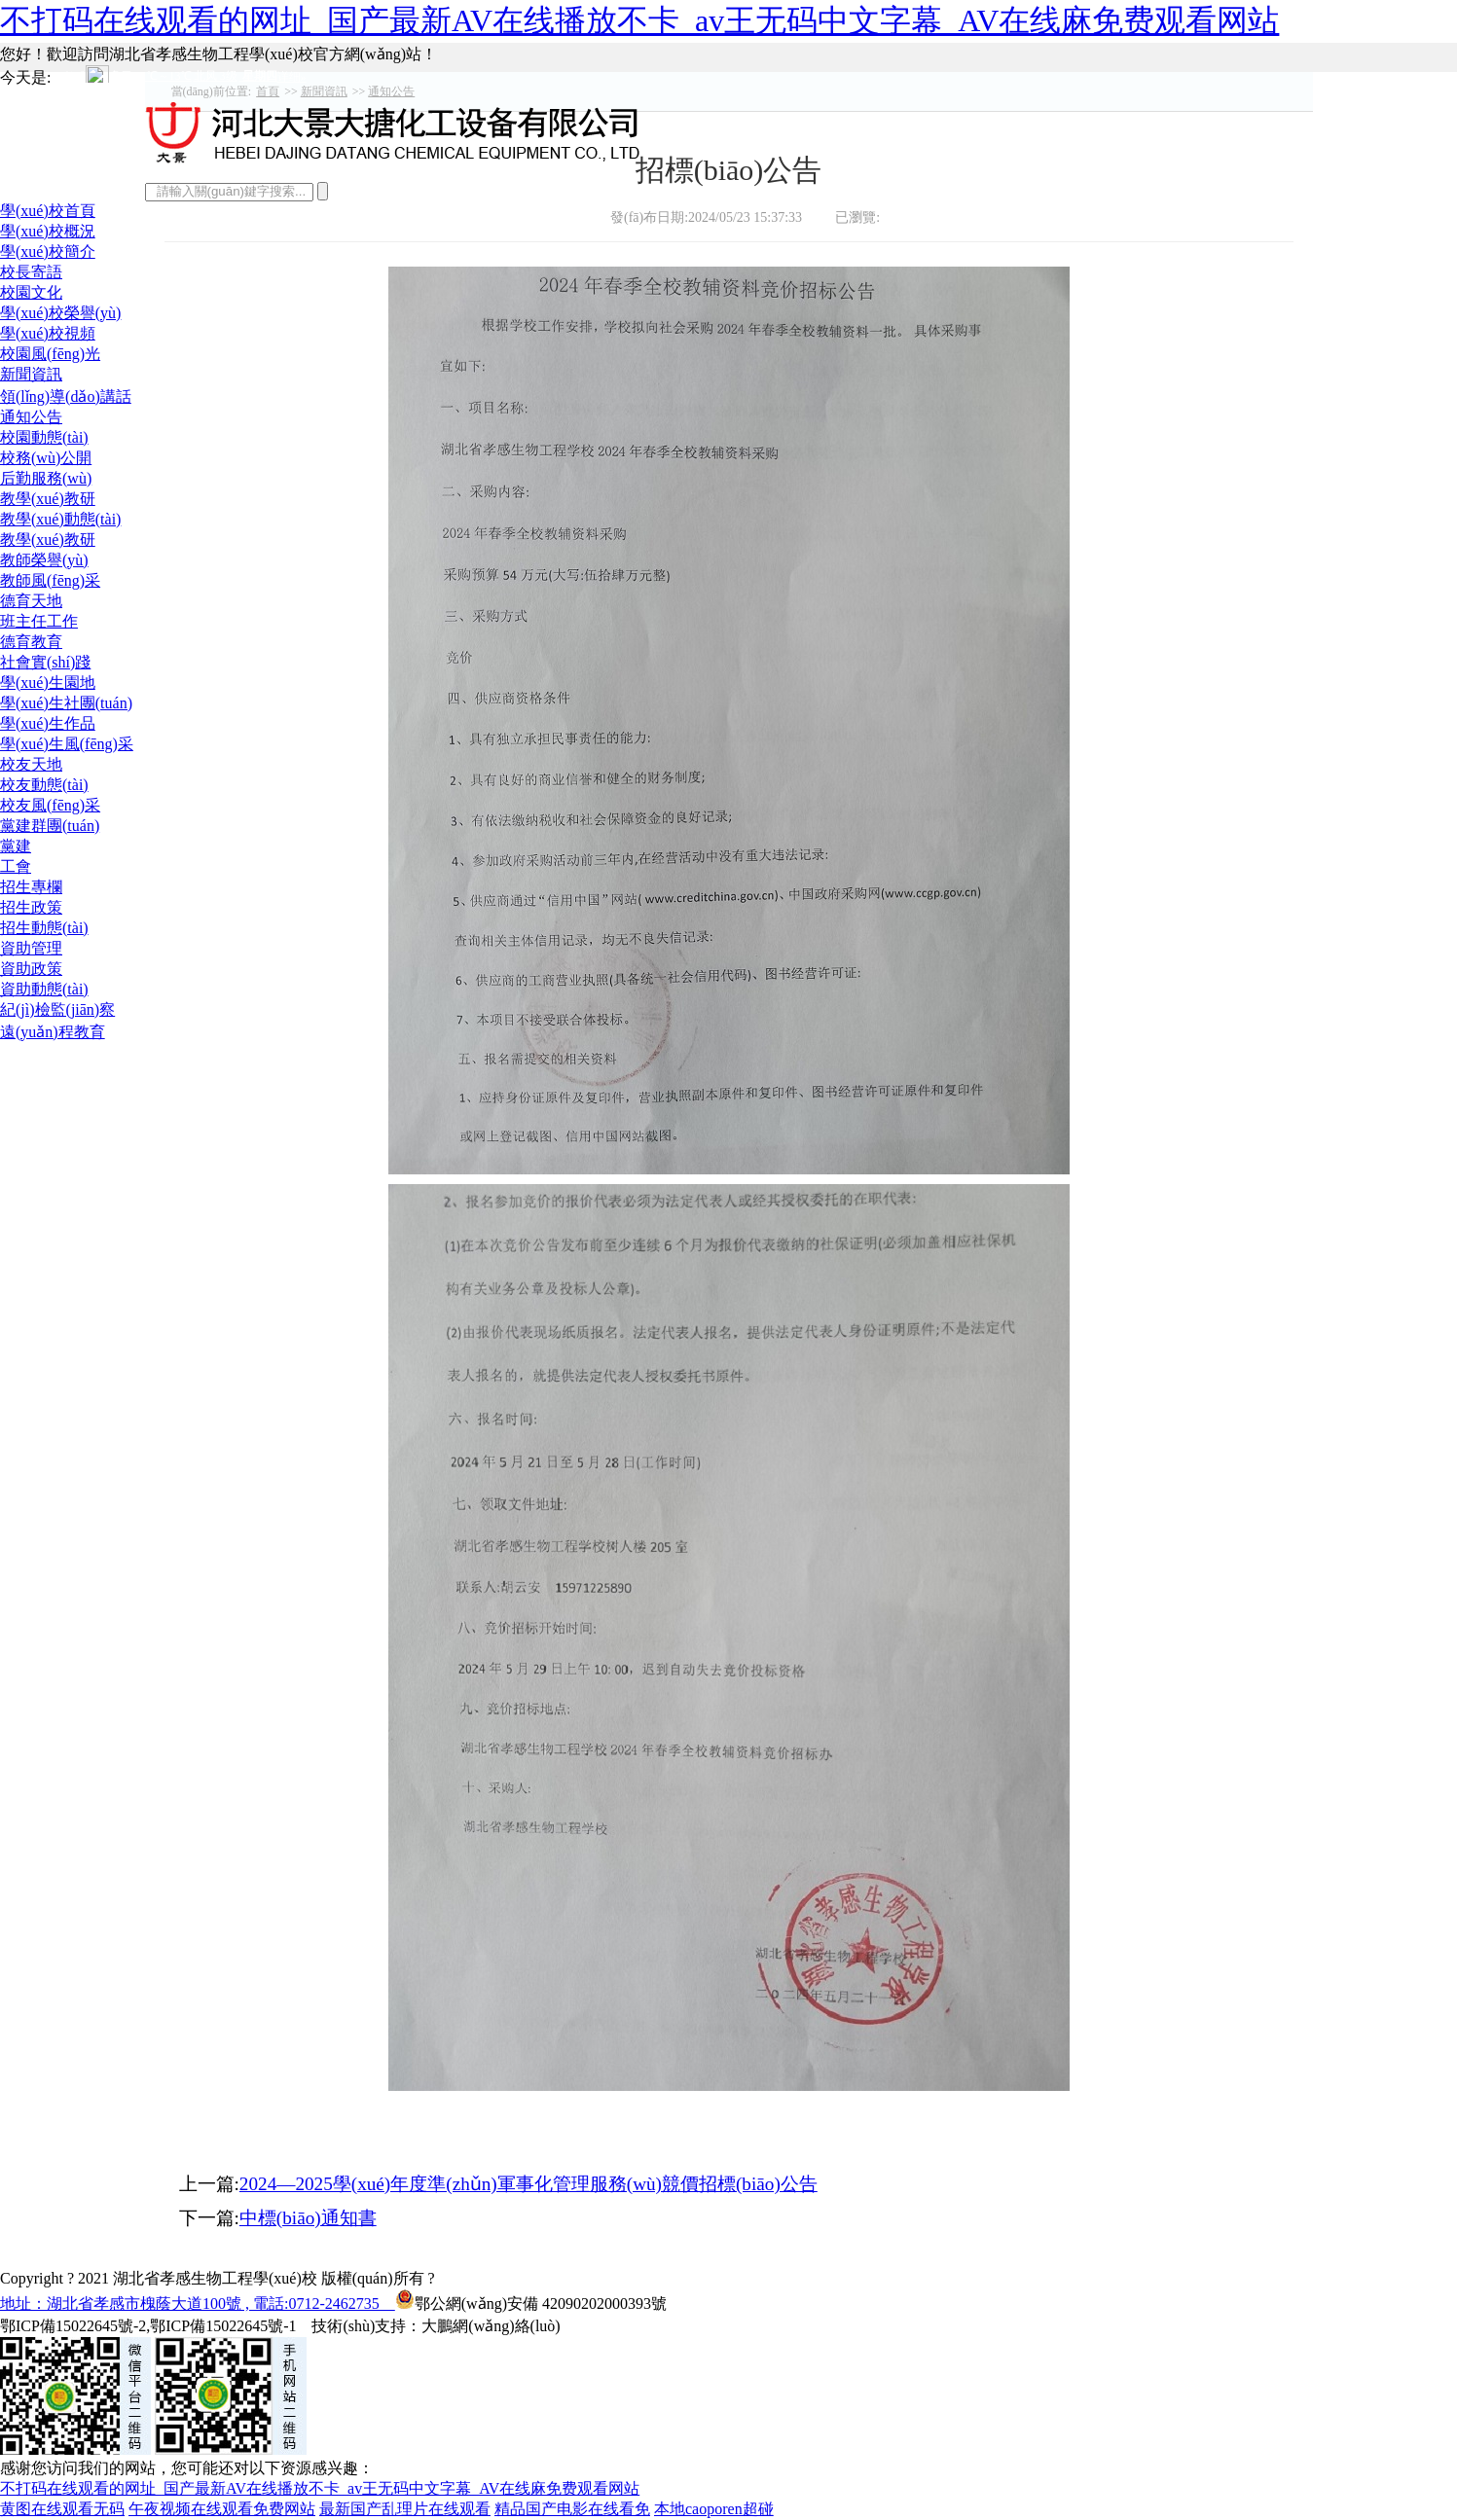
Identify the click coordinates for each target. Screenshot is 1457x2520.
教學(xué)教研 (47, 498)
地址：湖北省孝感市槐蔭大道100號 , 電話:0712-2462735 (197, 2303)
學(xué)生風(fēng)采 (66, 744)
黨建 (15, 846)
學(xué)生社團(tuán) (66, 703)
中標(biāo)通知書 (308, 2218)
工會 (15, 866)
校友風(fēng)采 (50, 805)
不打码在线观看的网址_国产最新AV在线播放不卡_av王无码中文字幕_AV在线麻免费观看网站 (639, 20)
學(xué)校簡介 (47, 251)
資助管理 (31, 948)
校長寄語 (31, 272)
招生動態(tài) (44, 927)
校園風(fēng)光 (50, 353)
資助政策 (31, 968)
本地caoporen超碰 (714, 2509)
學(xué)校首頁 (47, 210)
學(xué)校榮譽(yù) (60, 313)
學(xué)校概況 (47, 231)
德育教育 (31, 641)
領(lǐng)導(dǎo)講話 (65, 396)
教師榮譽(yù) (44, 560)
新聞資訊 (31, 374)
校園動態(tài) (44, 437)
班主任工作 (39, 621)
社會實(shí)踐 (45, 662)
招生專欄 (31, 887)
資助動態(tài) (44, 989)
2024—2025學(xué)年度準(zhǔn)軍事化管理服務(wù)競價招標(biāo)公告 (528, 2184)
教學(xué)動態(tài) (60, 519)
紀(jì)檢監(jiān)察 (57, 1009)
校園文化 (31, 292)
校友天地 (31, 764)
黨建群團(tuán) (49, 825)
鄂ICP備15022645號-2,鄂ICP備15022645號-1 (148, 2326)
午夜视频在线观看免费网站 (221, 2509)
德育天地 (31, 601)
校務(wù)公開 (45, 458)
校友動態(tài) (44, 784)
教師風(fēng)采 (50, 580)
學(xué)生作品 (47, 723)
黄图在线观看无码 (62, 2509)
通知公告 (31, 417)
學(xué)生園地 (47, 682)
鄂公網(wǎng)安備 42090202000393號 (531, 2299)
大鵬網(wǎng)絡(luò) (490, 2326)
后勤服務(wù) (45, 478)
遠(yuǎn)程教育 (52, 1032)
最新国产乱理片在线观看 (405, 2509)
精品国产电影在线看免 (572, 2509)
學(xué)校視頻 (47, 333)
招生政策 (31, 907)
